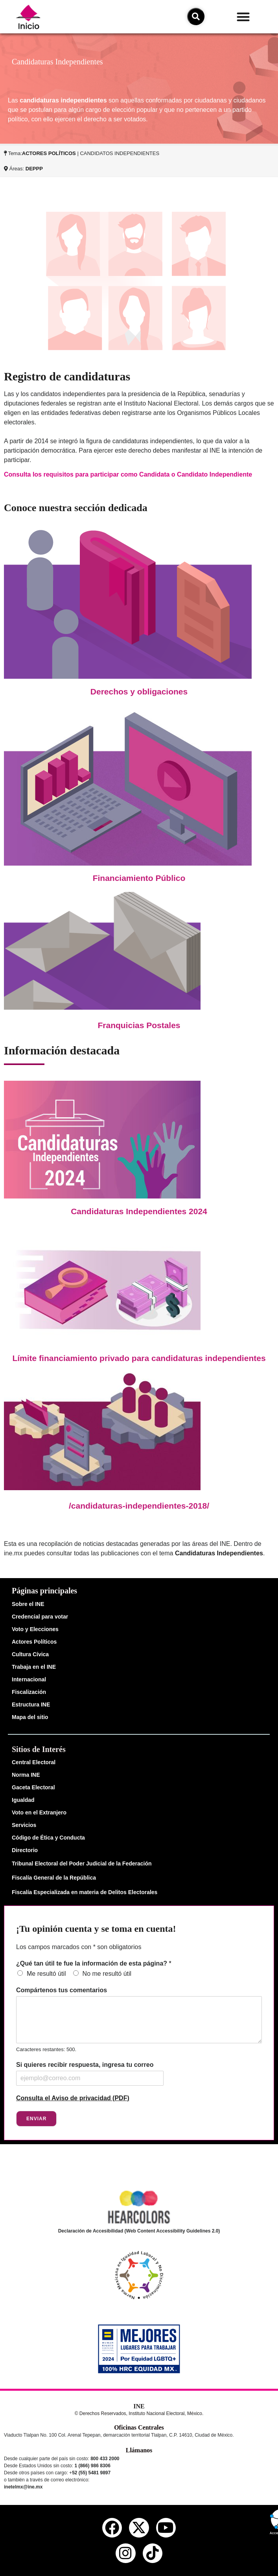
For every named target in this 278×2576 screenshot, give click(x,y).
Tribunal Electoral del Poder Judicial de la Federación (82, 1863)
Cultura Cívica (30, 1654)
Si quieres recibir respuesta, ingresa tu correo (84, 2064)
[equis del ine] (139, 2528)
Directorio (25, 1850)
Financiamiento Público (139, 877)
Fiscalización (29, 1692)
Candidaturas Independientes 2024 (139, 1211)
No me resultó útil (107, 1973)
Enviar (36, 2118)
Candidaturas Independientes (219, 1553)
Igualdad (23, 1800)
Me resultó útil (46, 1973)
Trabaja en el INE (34, 1667)
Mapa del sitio (30, 1717)
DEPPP (34, 169)
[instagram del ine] (125, 2553)
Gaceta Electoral (33, 1787)
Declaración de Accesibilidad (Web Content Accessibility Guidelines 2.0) (139, 2231)
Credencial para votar (40, 1616)
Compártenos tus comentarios (61, 1990)
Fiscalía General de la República (54, 1877)
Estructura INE (31, 1704)
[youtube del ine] (166, 2528)
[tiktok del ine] (152, 2553)
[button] (243, 16)
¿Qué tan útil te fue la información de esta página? (93, 1963)
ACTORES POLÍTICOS (49, 153)
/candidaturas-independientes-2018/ (139, 1505)
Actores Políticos (34, 1642)
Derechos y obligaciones (139, 691)
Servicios (24, 1825)
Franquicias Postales (139, 1025)
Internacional (29, 1679)
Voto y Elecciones (35, 1629)
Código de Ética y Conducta (48, 1837)
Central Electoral (33, 1762)
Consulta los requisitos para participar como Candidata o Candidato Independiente (128, 474)
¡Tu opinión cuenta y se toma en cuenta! (96, 1929)
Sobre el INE (28, 1604)
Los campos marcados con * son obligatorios (78, 1947)
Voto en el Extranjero (39, 1812)
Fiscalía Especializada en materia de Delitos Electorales (84, 1892)
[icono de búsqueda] (195, 16)
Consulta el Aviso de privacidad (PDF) (72, 2098)
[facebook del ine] (112, 2528)
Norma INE (26, 1775)
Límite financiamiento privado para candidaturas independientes (138, 1358)
